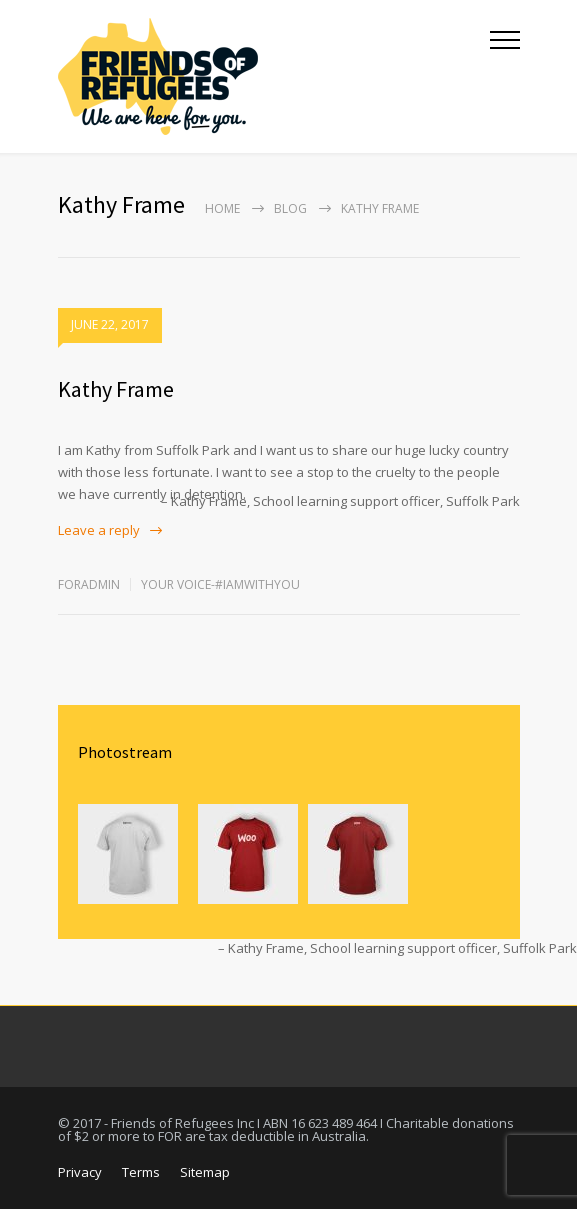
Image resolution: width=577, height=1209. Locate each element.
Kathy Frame (116, 389)
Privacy (80, 1172)
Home (222, 208)
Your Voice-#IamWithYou (220, 584)
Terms (141, 1172)
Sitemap (205, 1172)
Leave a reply (99, 530)
